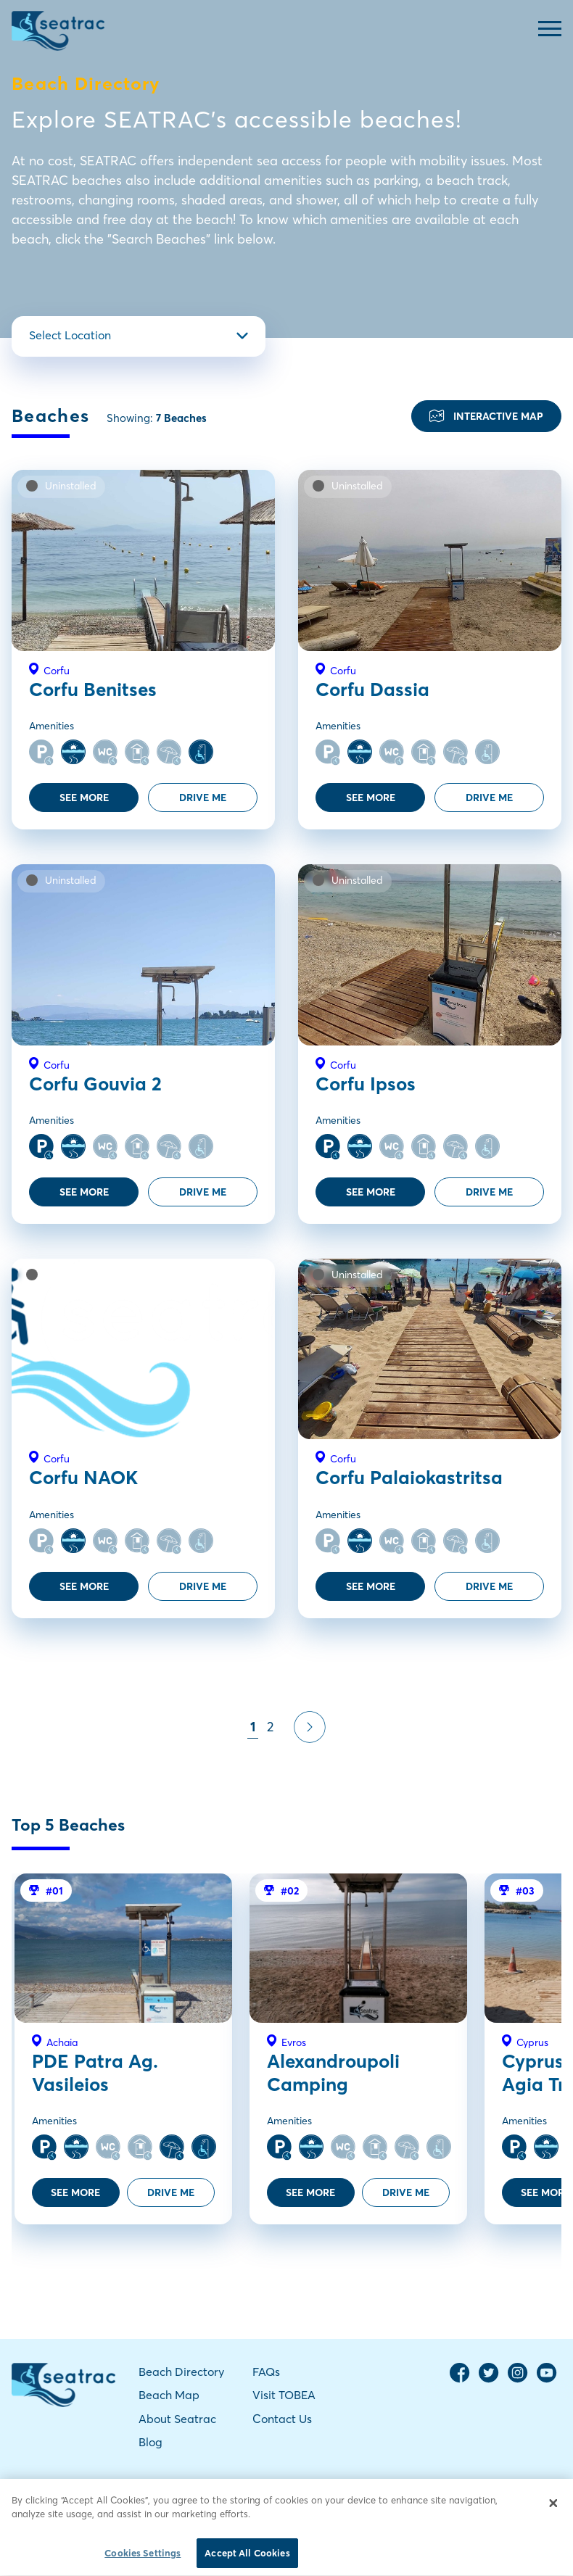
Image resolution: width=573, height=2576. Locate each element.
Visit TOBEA (284, 2394)
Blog (150, 2442)
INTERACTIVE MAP (486, 416)
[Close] (553, 2509)
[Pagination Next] (310, 1727)
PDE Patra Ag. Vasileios (95, 2072)
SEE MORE (84, 797)
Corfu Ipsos (366, 1084)
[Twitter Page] (489, 2379)
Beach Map (169, 2394)
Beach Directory (181, 2371)
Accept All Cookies (247, 2559)
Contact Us (282, 2418)
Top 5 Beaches (68, 1825)
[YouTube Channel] (547, 2379)
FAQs (266, 2371)
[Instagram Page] (518, 2379)
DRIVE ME (202, 797)
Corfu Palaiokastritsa (409, 1477)
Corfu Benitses (93, 689)
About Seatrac (177, 2418)
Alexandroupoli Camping (333, 2072)
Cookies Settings (142, 2559)
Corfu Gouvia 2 (95, 1084)
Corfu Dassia (372, 689)
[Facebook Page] (460, 2379)
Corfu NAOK (83, 1477)
